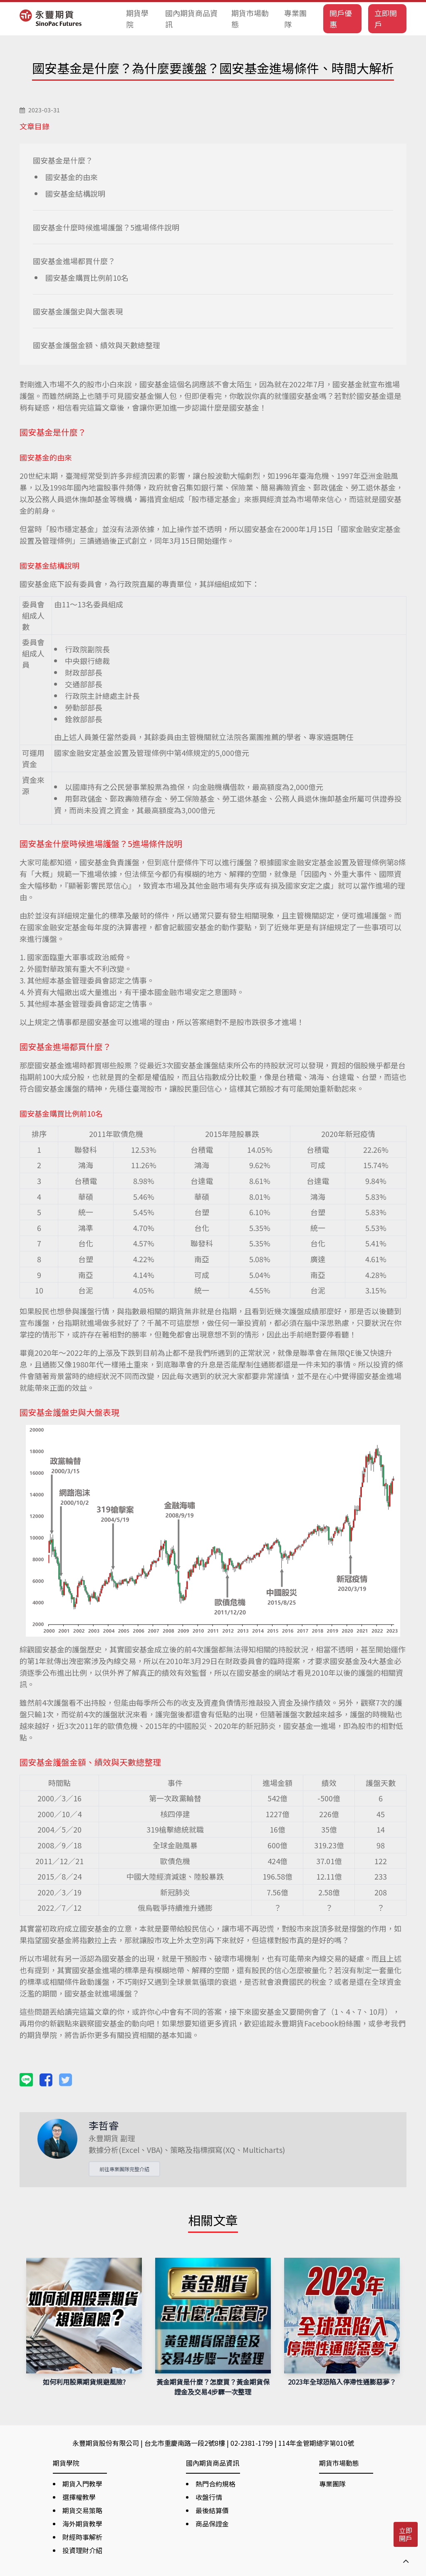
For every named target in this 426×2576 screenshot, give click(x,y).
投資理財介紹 (82, 2550)
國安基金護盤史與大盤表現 (78, 311)
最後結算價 (212, 2510)
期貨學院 (137, 18)
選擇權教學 (79, 2497)
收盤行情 (209, 2497)
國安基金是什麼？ (63, 160)
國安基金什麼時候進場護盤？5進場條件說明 (106, 227)
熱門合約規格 (215, 2484)
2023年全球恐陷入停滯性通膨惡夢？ (342, 2382)
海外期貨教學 (82, 2524)
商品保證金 (212, 2524)
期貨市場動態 (250, 18)
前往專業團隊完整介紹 (124, 2168)
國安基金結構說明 (75, 193)
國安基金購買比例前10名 (87, 277)
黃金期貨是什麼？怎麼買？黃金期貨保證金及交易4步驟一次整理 (213, 2387)
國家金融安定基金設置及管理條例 (330, 862)
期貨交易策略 (82, 2510)
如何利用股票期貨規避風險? (84, 2382)
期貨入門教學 (82, 2484)
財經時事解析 (82, 2537)
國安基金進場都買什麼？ (74, 260)
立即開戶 (385, 18)
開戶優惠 (340, 18)
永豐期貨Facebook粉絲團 (317, 2023)
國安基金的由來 (71, 176)
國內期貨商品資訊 (191, 18)
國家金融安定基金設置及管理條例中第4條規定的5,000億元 (151, 752)
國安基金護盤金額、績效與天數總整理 (96, 344)
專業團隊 (295, 18)
